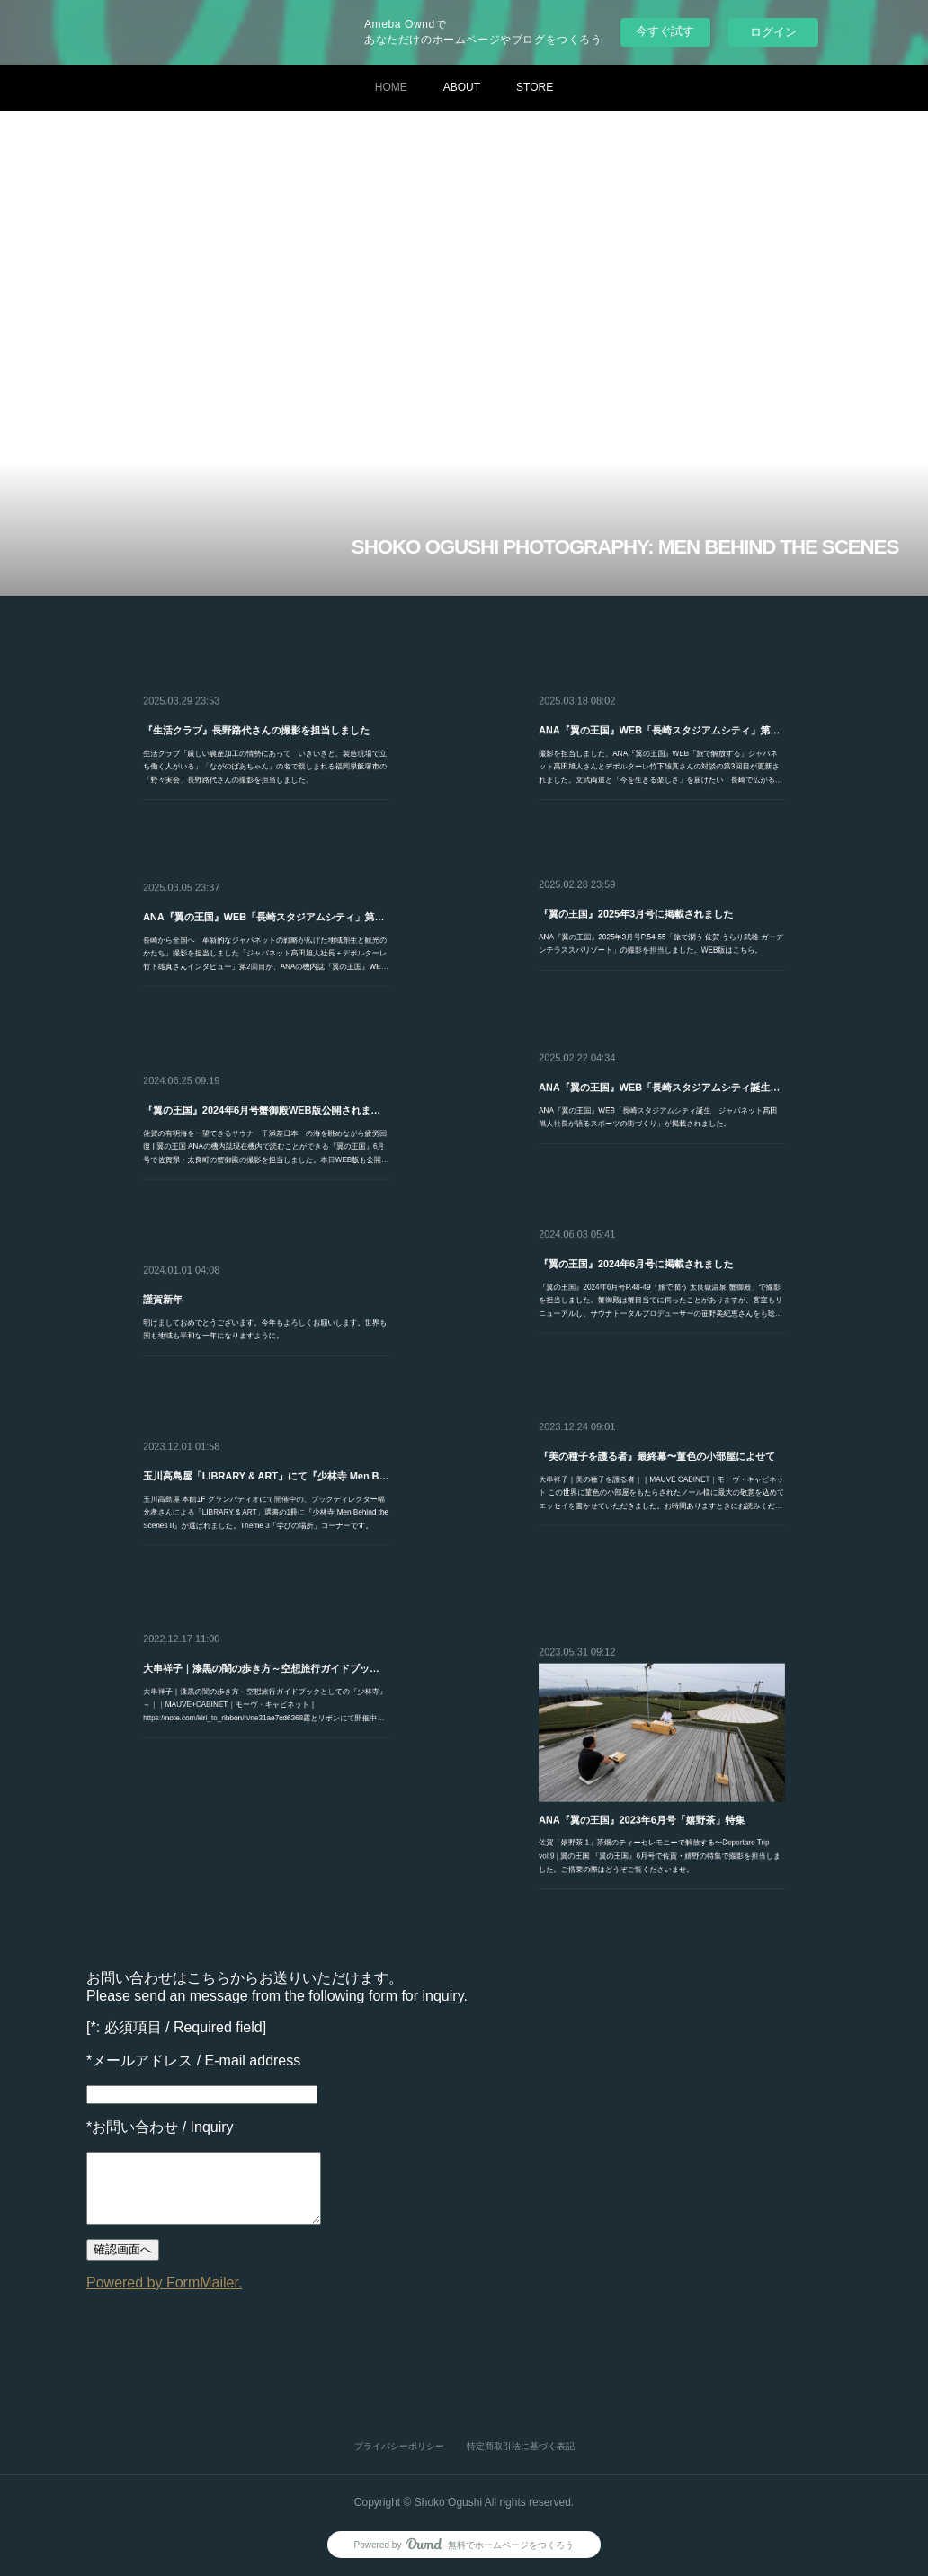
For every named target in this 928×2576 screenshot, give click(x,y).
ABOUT (461, 87)
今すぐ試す (665, 31)
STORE (534, 87)
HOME (391, 87)
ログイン (773, 32)
